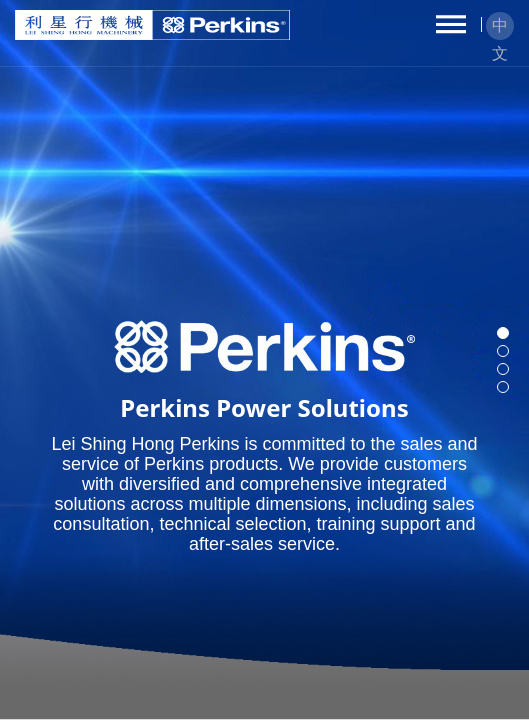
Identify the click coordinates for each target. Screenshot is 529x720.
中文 (500, 28)
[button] (503, 333)
